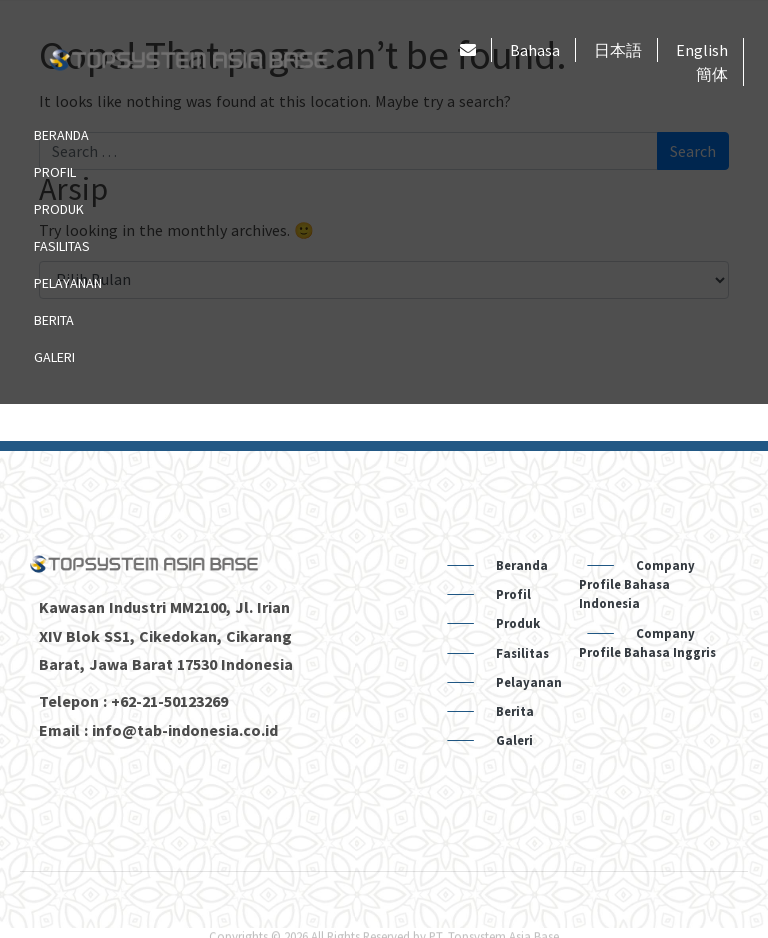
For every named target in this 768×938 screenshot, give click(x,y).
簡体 (712, 74)
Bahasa (535, 50)
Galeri (54, 357)
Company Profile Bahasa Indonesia (637, 584)
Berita (54, 320)
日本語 (618, 50)
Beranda (61, 135)
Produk (59, 209)
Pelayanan (68, 283)
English (702, 50)
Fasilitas (62, 246)
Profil (55, 172)
